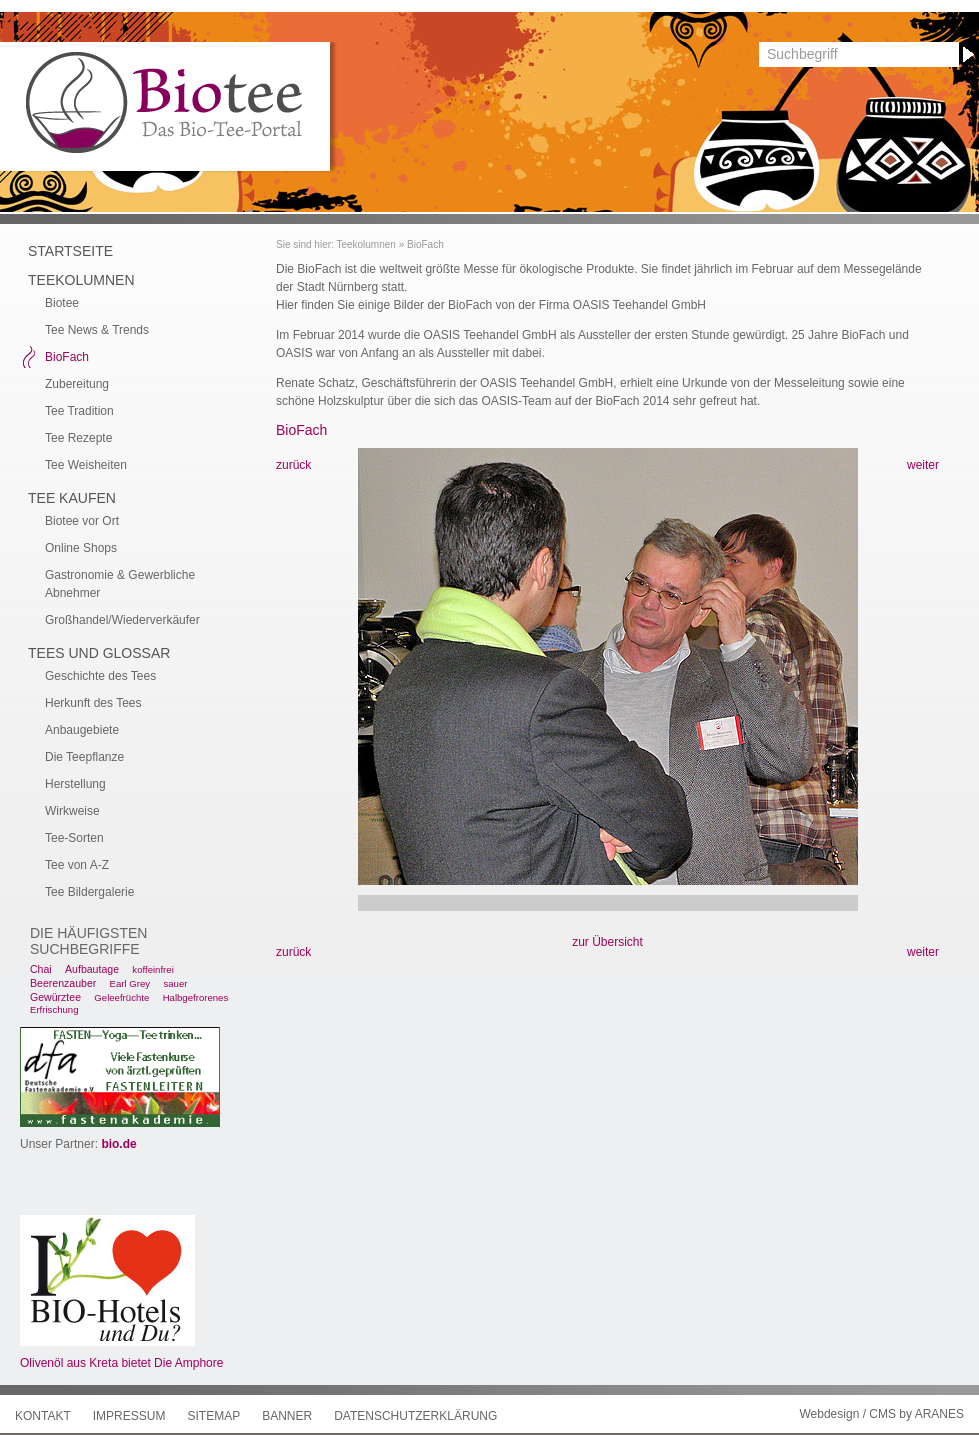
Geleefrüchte (121, 997)
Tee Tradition (79, 411)
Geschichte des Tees (100, 676)
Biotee (62, 303)
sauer (175, 983)
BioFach (425, 244)
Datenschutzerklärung (415, 1416)
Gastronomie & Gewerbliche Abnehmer (120, 584)
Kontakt (43, 1416)
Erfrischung (54, 1009)
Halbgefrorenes (196, 997)
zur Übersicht (607, 942)
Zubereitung (77, 384)
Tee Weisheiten (86, 465)
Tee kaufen (72, 498)
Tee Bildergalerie (89, 892)
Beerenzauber (63, 983)
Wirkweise (72, 811)
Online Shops (81, 548)
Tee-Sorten (74, 838)
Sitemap (213, 1416)
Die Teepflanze (84, 757)
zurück (293, 465)
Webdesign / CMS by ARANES (881, 1414)
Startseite (70, 251)
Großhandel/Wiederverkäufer (122, 620)
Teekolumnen (365, 244)
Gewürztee (55, 997)
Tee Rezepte (78, 438)
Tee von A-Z (77, 865)
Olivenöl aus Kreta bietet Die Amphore (121, 1363)
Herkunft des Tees (93, 703)
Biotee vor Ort (82, 521)
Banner (287, 1416)
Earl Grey (130, 983)
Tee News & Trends (97, 330)
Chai (41, 969)
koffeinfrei (152, 969)
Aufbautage (92, 969)
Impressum (129, 1416)
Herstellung (75, 784)
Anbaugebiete (82, 730)
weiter (923, 465)
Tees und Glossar (99, 653)
